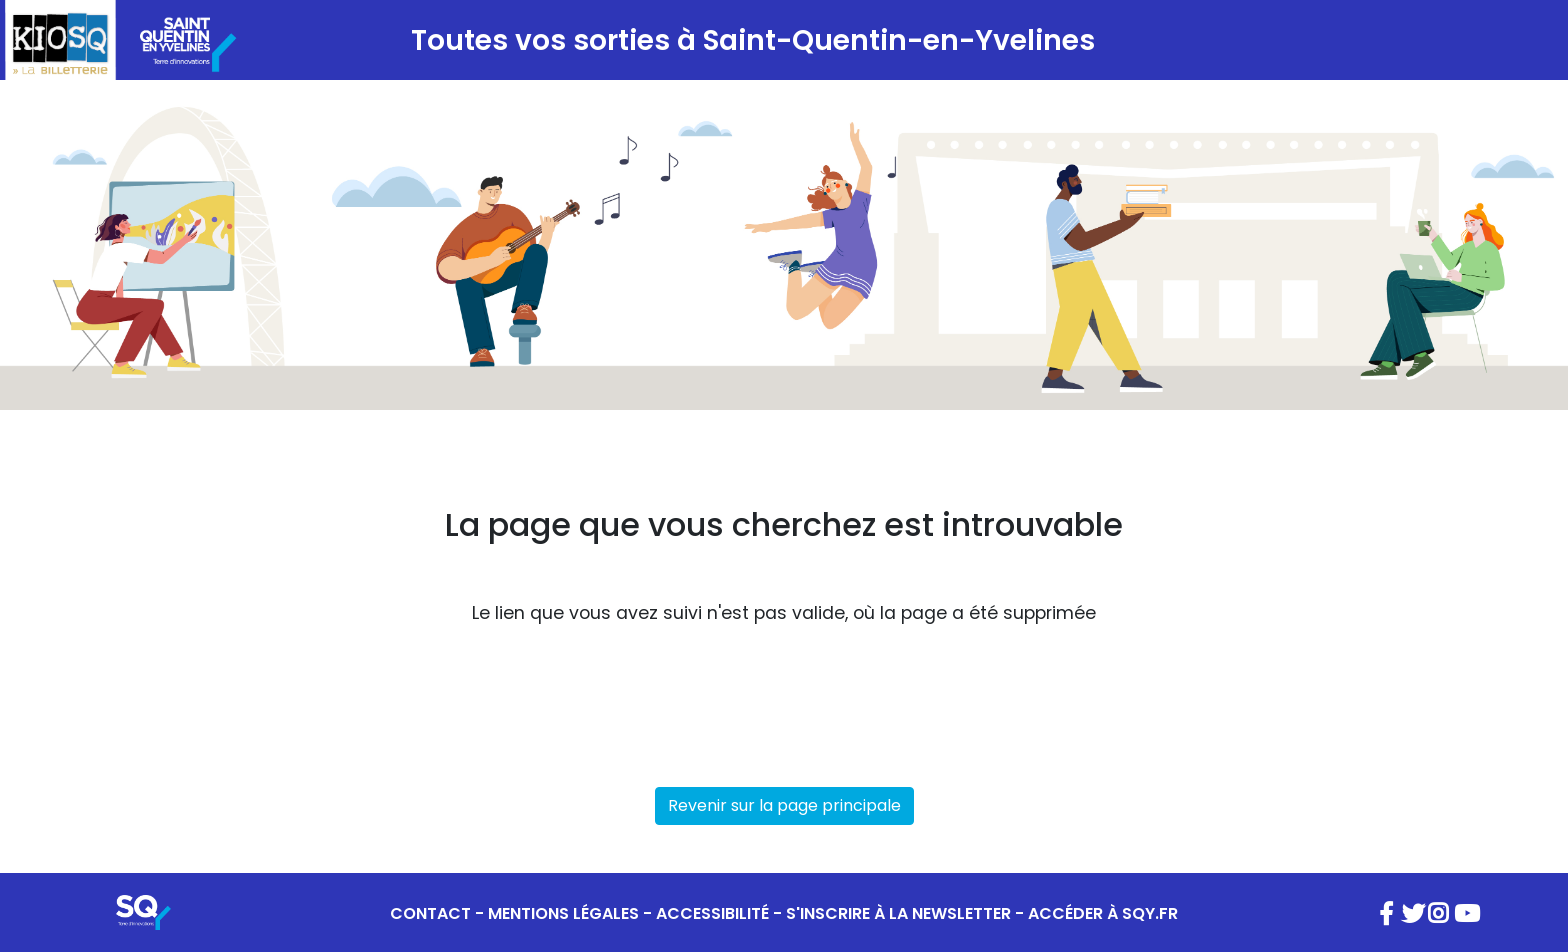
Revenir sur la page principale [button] (784, 805)
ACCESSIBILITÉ (712, 913)
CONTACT (430, 913)
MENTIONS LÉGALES (563, 913)
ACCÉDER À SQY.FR (1103, 913)
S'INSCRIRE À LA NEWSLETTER (898, 913)
